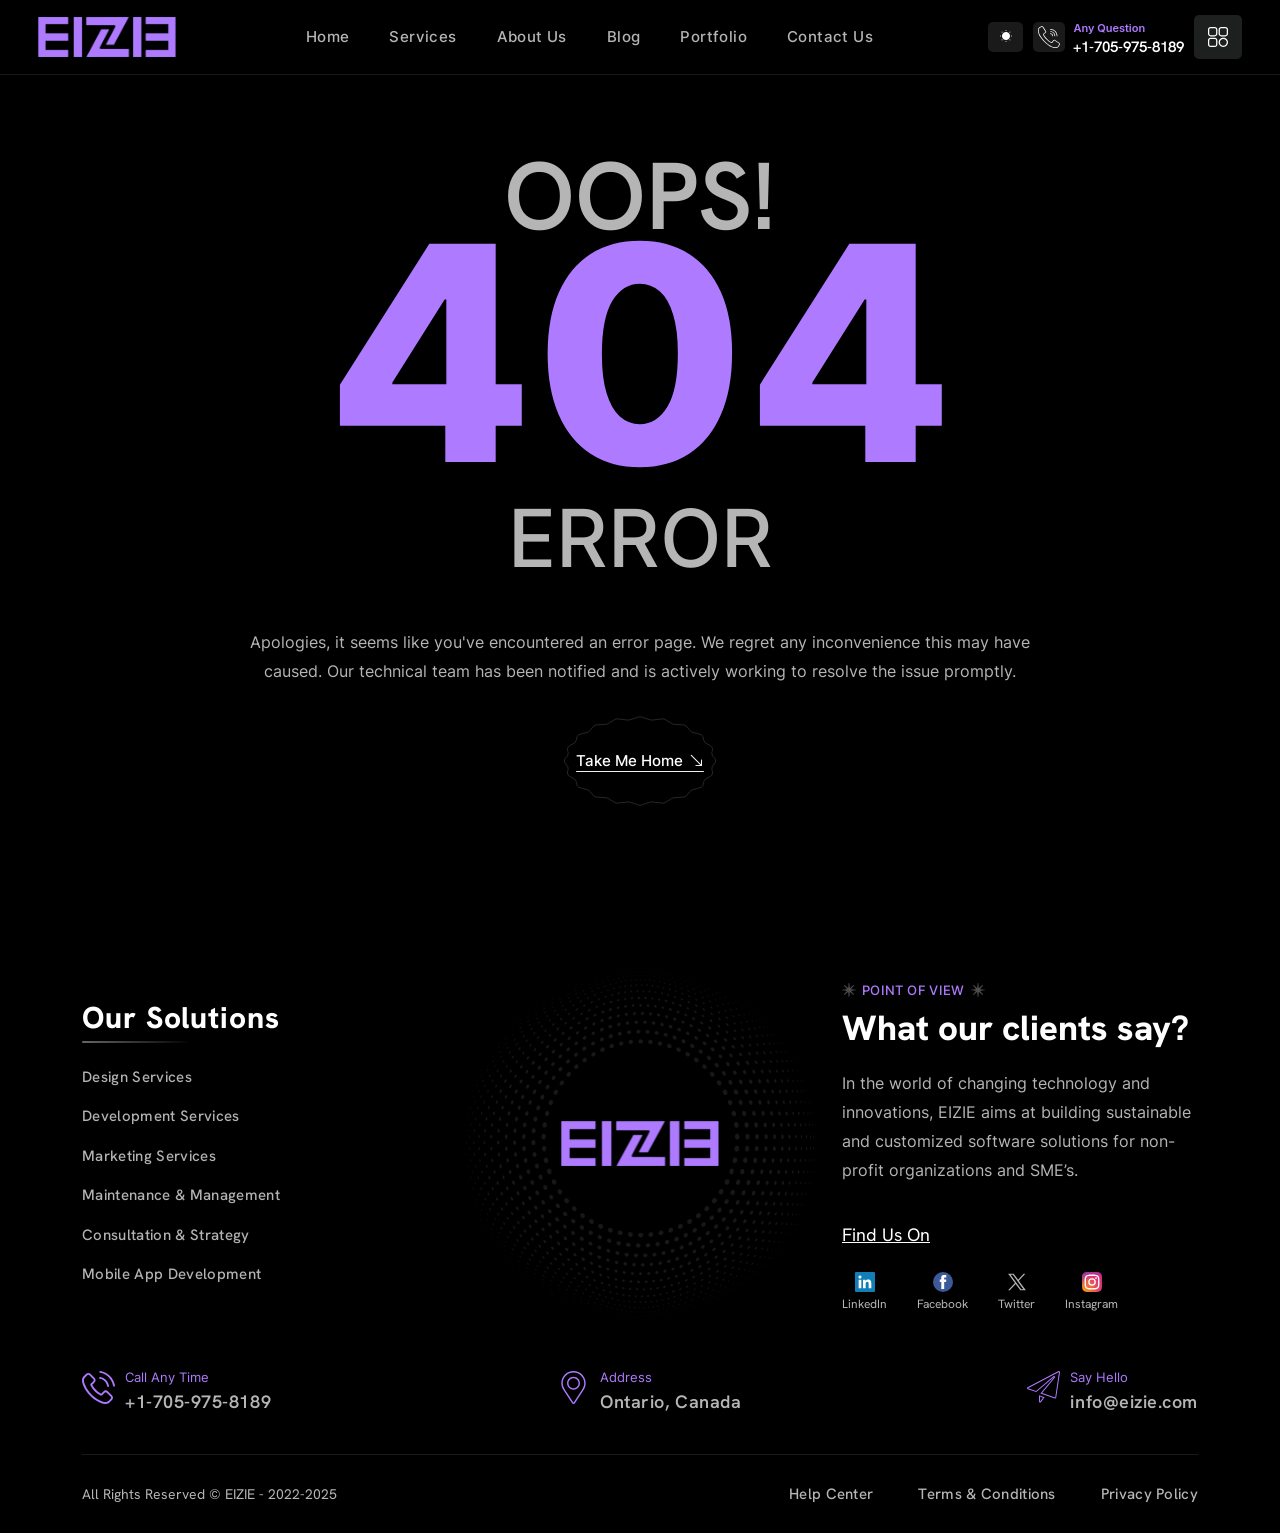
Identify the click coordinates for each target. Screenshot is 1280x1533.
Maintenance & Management (181, 1195)
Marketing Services (149, 1156)
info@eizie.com (1134, 1401)
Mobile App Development (171, 1274)
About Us (532, 36)
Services (422, 36)
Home (328, 36)
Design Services (137, 1077)
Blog (624, 36)
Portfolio (713, 36)
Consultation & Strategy (166, 1235)
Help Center (831, 1494)
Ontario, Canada (670, 1401)
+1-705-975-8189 (1128, 47)
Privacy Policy (1149, 1494)
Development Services (161, 1116)
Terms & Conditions (986, 1494)
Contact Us (830, 36)
